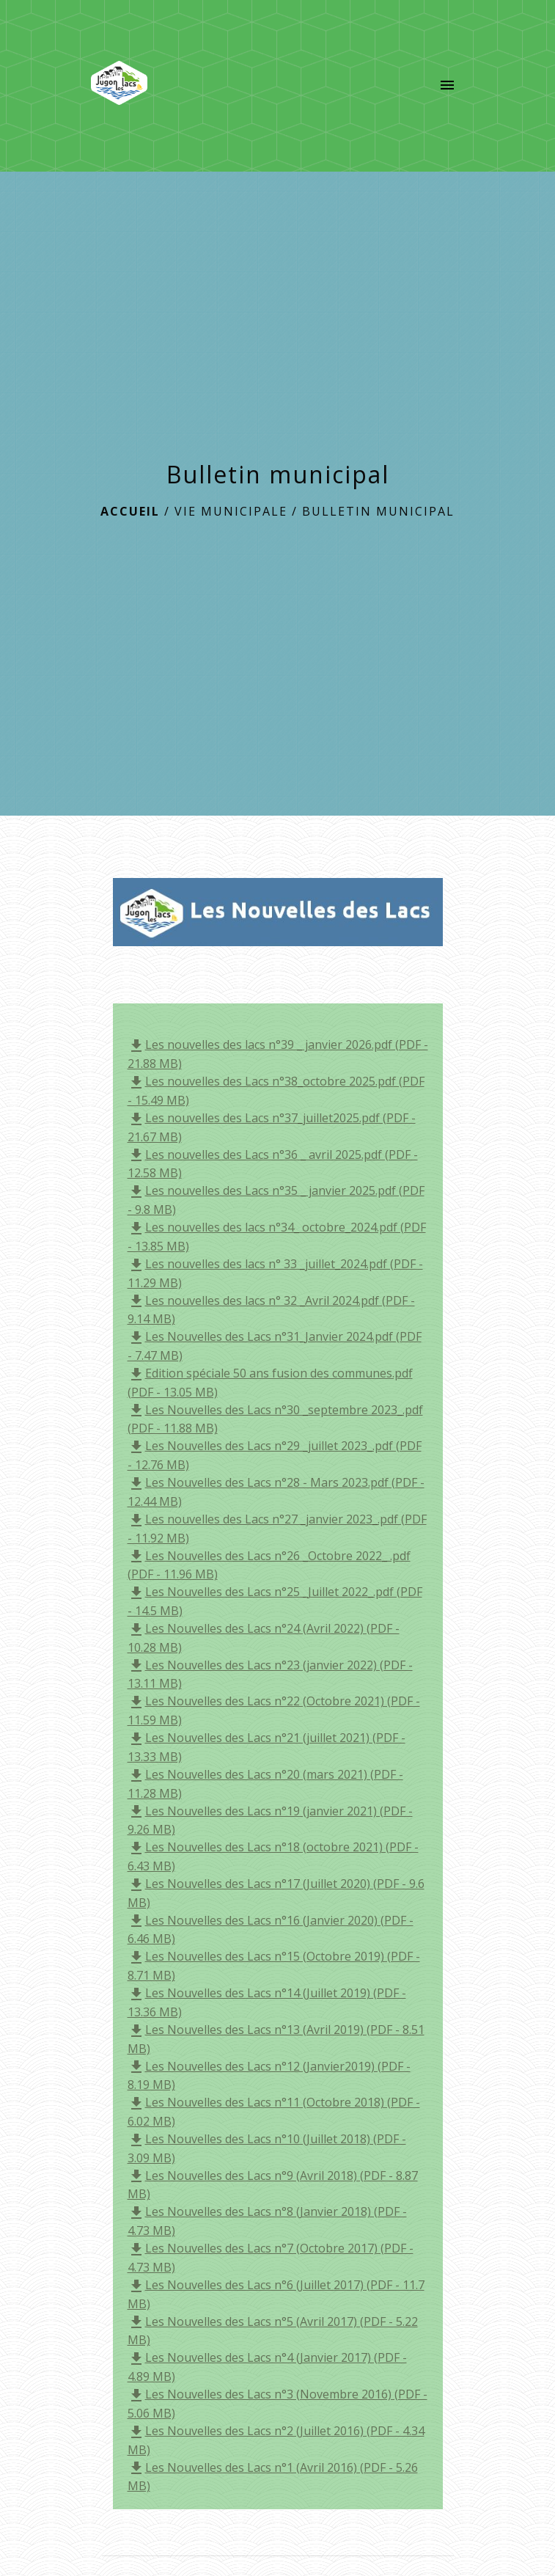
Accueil (130, 511)
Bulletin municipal (378, 511)
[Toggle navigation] (447, 85)
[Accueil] (119, 85)
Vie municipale (230, 511)
